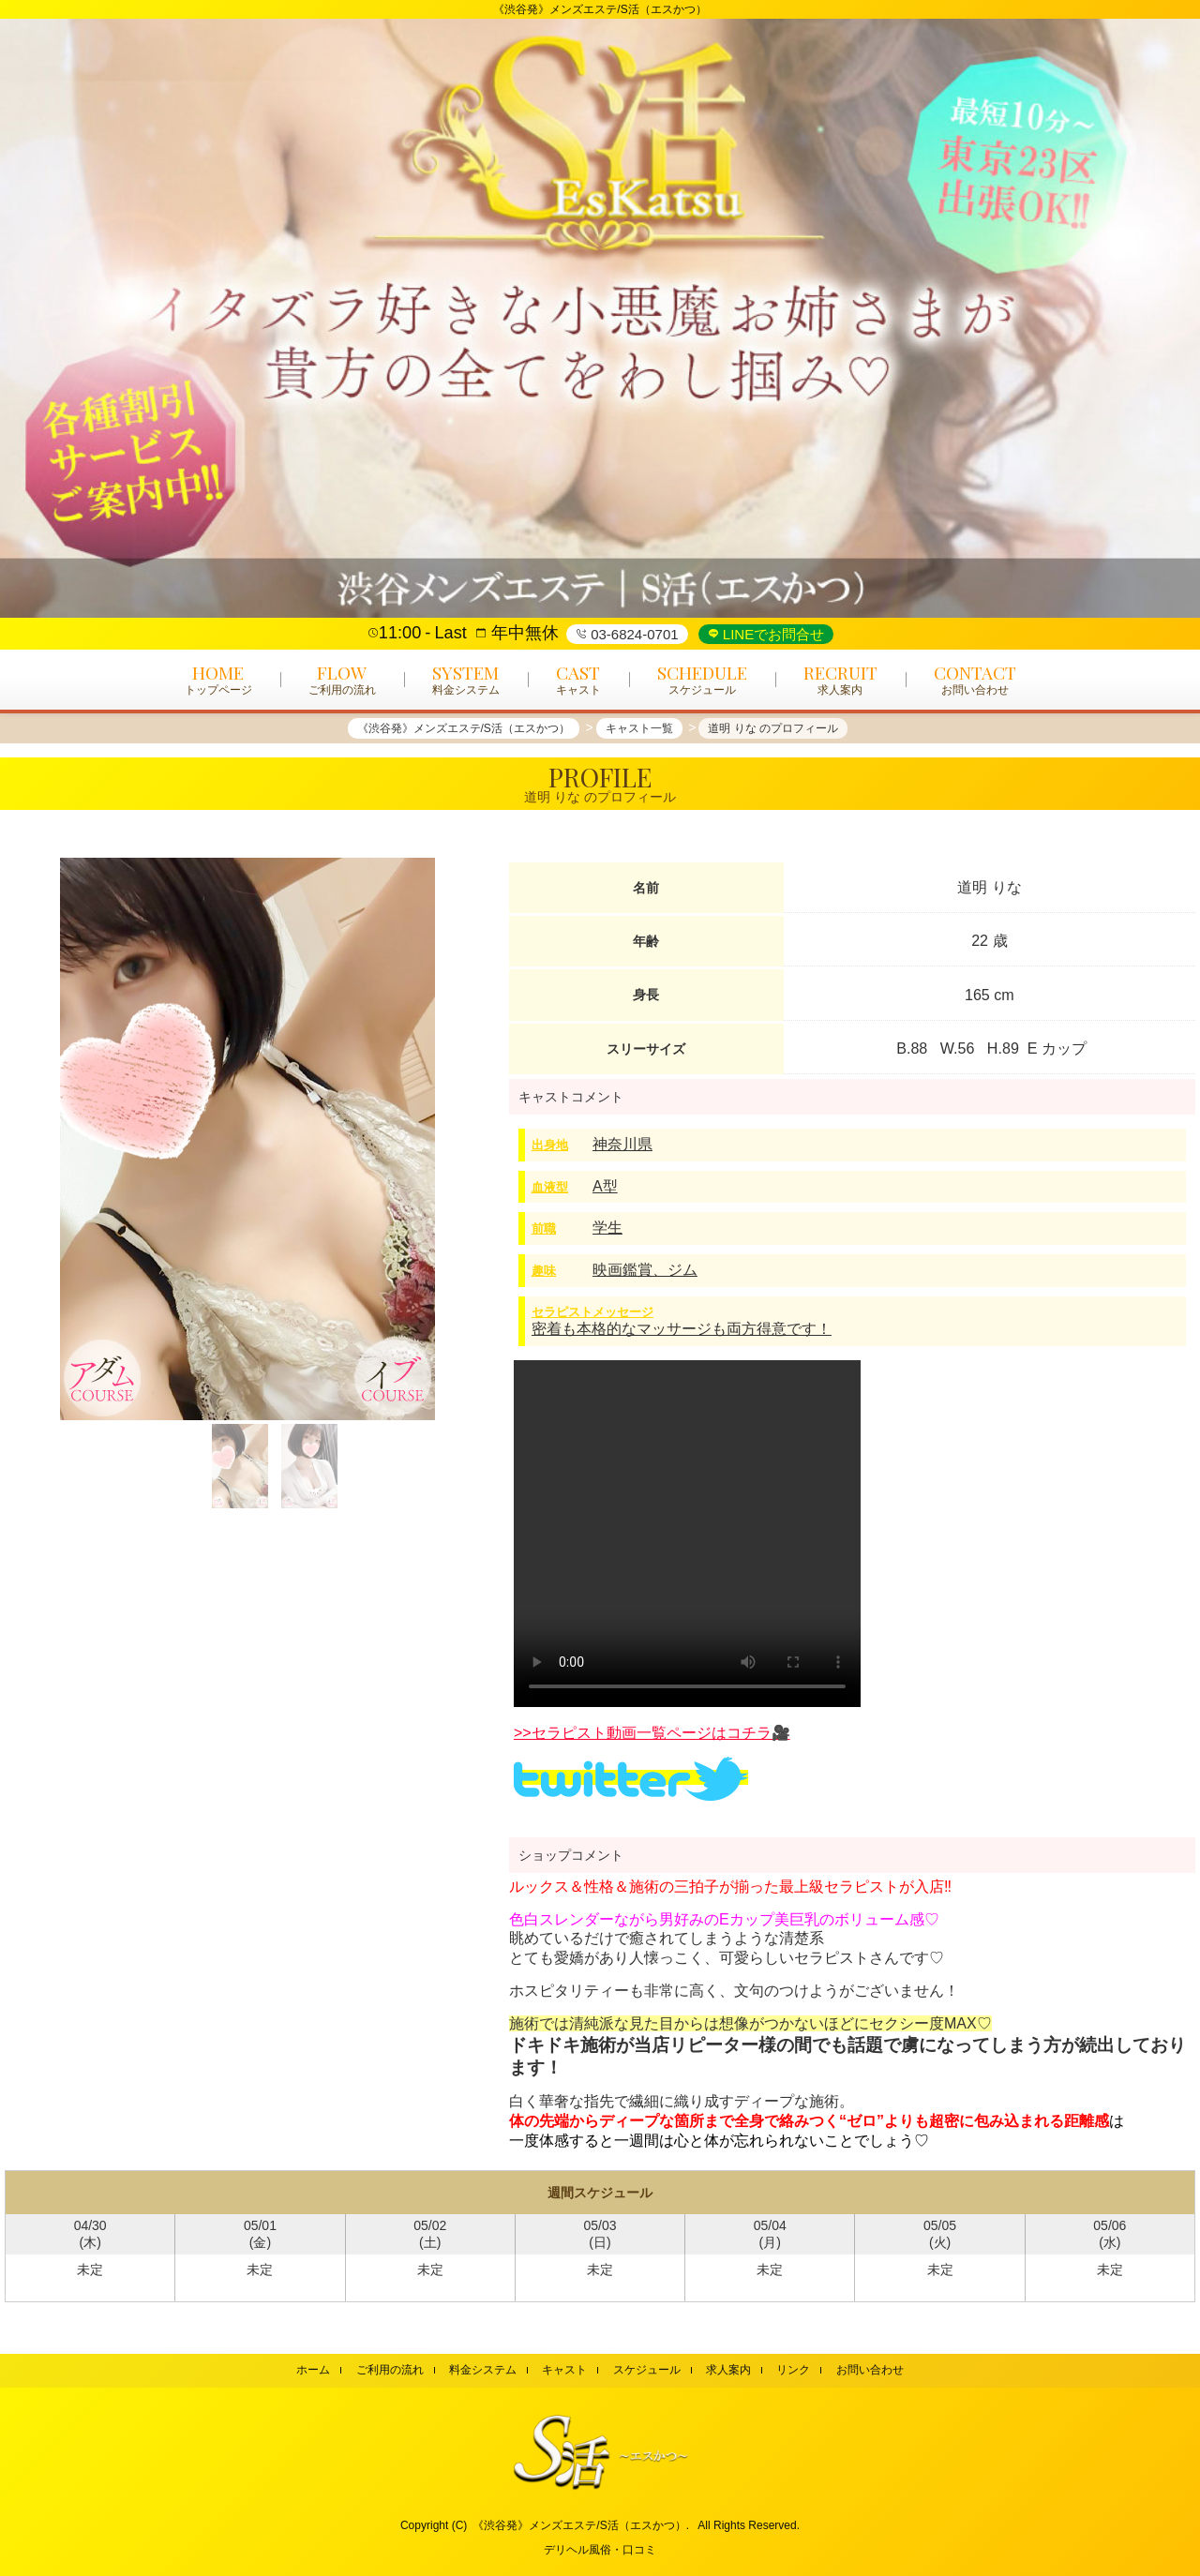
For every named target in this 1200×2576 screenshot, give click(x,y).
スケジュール (647, 2369)
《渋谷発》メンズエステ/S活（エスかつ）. (580, 2525)
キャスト (564, 2369)
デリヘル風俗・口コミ (600, 2549)
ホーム (313, 2369)
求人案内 (728, 2369)
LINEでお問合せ (772, 634)
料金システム (483, 2369)
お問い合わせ (870, 2369)
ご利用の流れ (390, 2369)
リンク (793, 2369)
